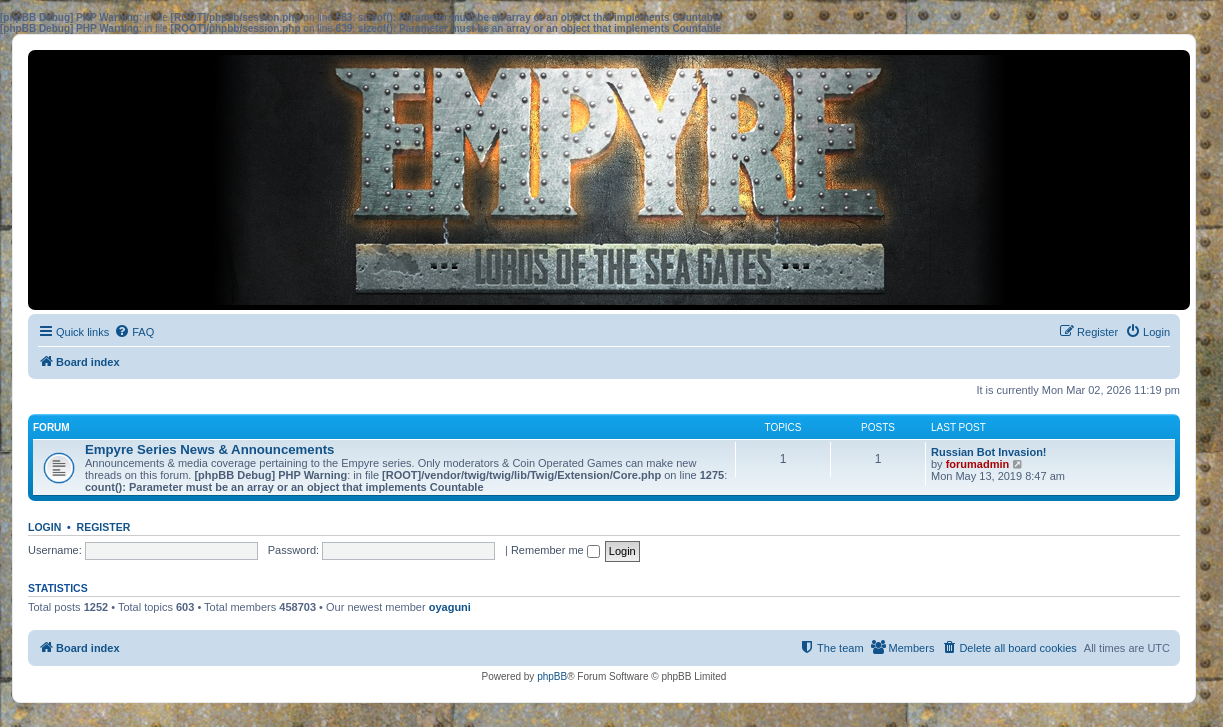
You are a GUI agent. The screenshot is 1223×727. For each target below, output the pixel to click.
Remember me (555, 550)
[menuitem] (134, 332)
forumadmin (978, 464)
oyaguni (450, 607)
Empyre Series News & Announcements (209, 449)
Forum (51, 427)
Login (44, 527)
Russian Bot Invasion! (989, 452)
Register (104, 527)
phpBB (552, 676)
